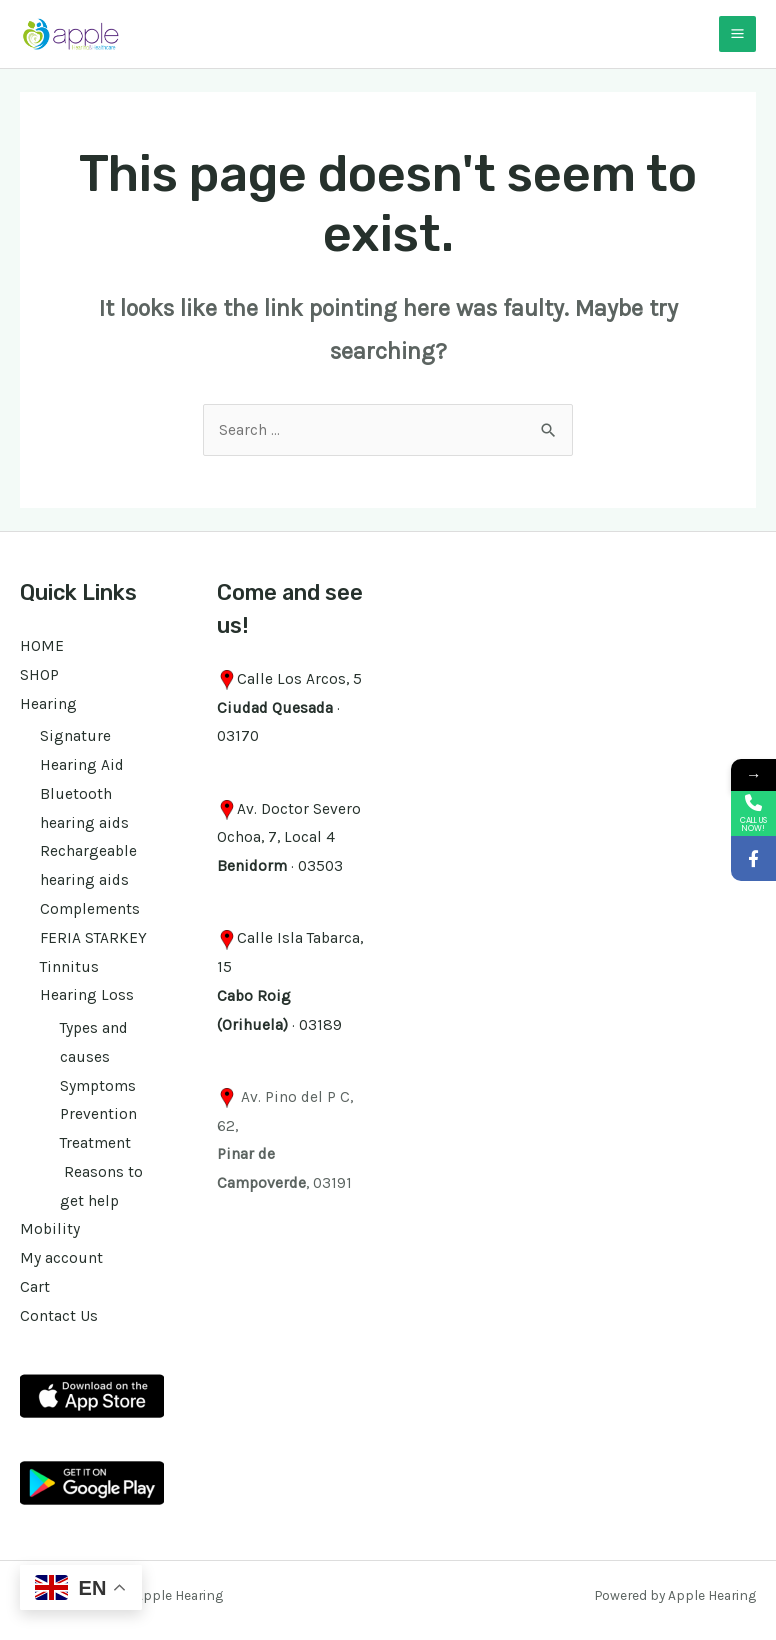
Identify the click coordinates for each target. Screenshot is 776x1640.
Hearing (48, 704)
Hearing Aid (82, 765)
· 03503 (280, 866)
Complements (90, 909)
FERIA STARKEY (93, 938)
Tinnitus (69, 967)
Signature (75, 736)
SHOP (39, 675)
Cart (35, 1287)
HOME (42, 646)
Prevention (98, 1114)
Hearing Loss (87, 995)
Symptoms (98, 1086)
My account (61, 1258)
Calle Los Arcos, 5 (299, 679)
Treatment (95, 1143)
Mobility (50, 1229)
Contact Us (59, 1316)
